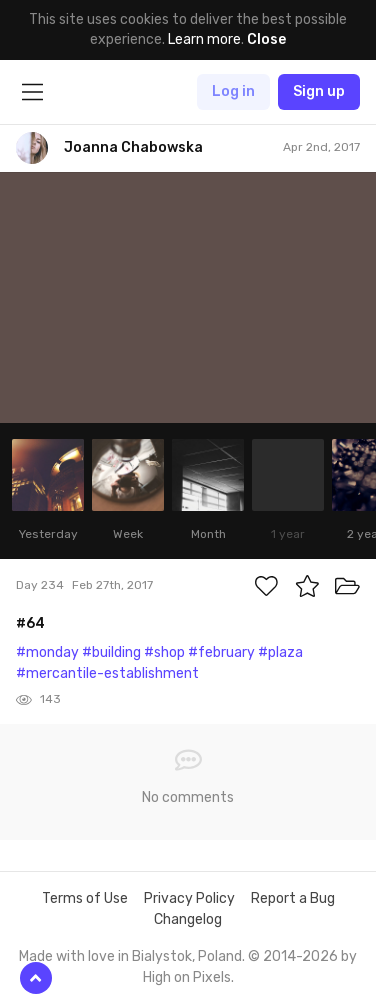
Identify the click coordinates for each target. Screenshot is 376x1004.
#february (221, 652)
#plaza (280, 652)
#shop (164, 652)
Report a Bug (293, 898)
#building (111, 652)
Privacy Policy (189, 898)
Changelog (188, 919)
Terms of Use (85, 898)
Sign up (319, 91)
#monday (47, 652)
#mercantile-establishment (107, 673)
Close (266, 39)
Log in (233, 91)
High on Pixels (187, 977)
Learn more (204, 39)
